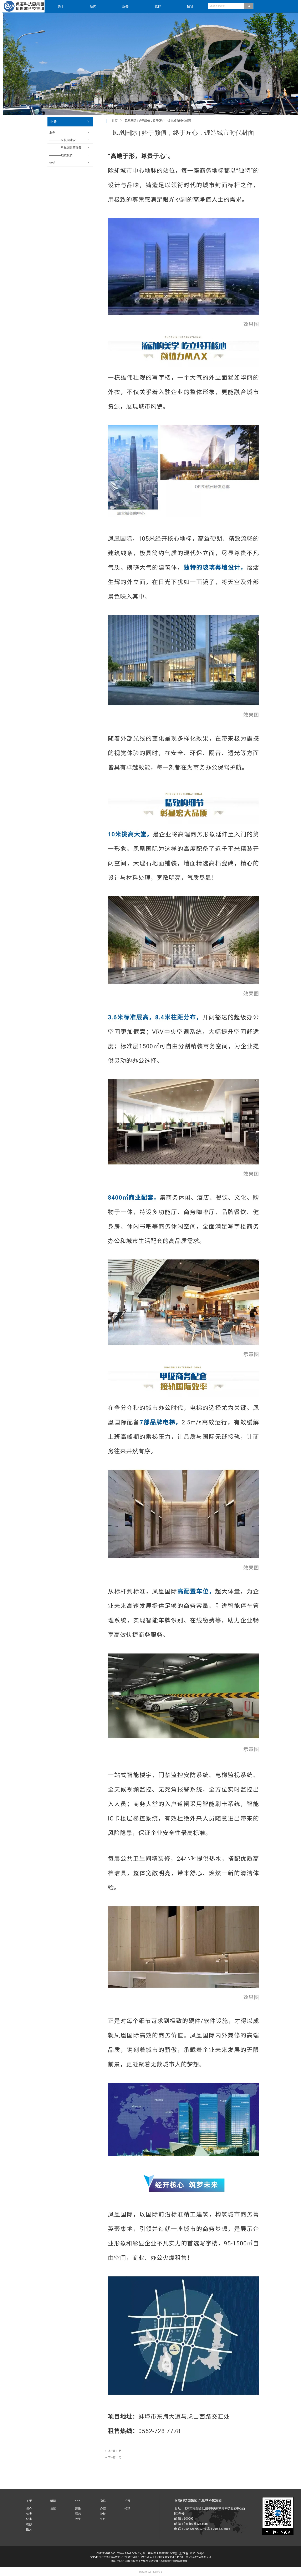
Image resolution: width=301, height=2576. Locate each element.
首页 (115, 120)
